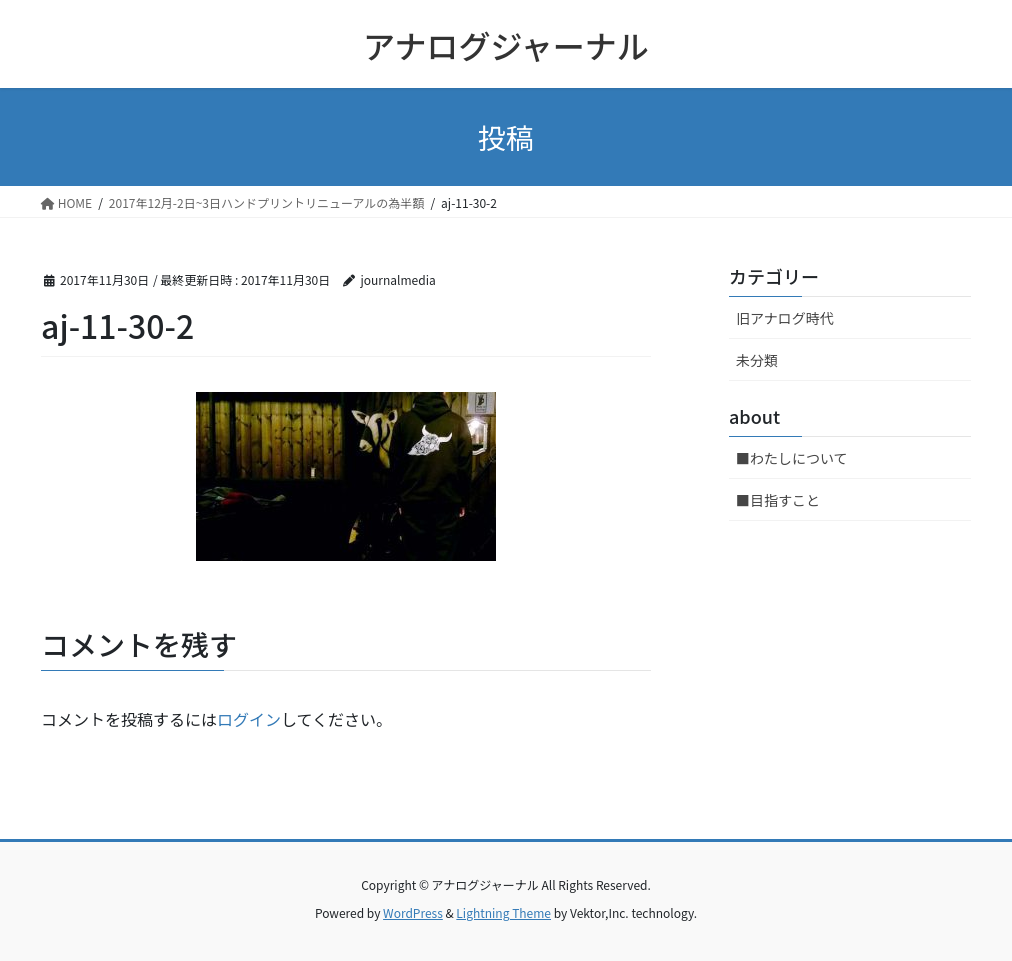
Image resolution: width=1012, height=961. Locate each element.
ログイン (249, 719)
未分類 (757, 360)
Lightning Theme (503, 912)
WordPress (413, 912)
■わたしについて (792, 458)
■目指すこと (778, 500)
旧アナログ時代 (785, 318)
